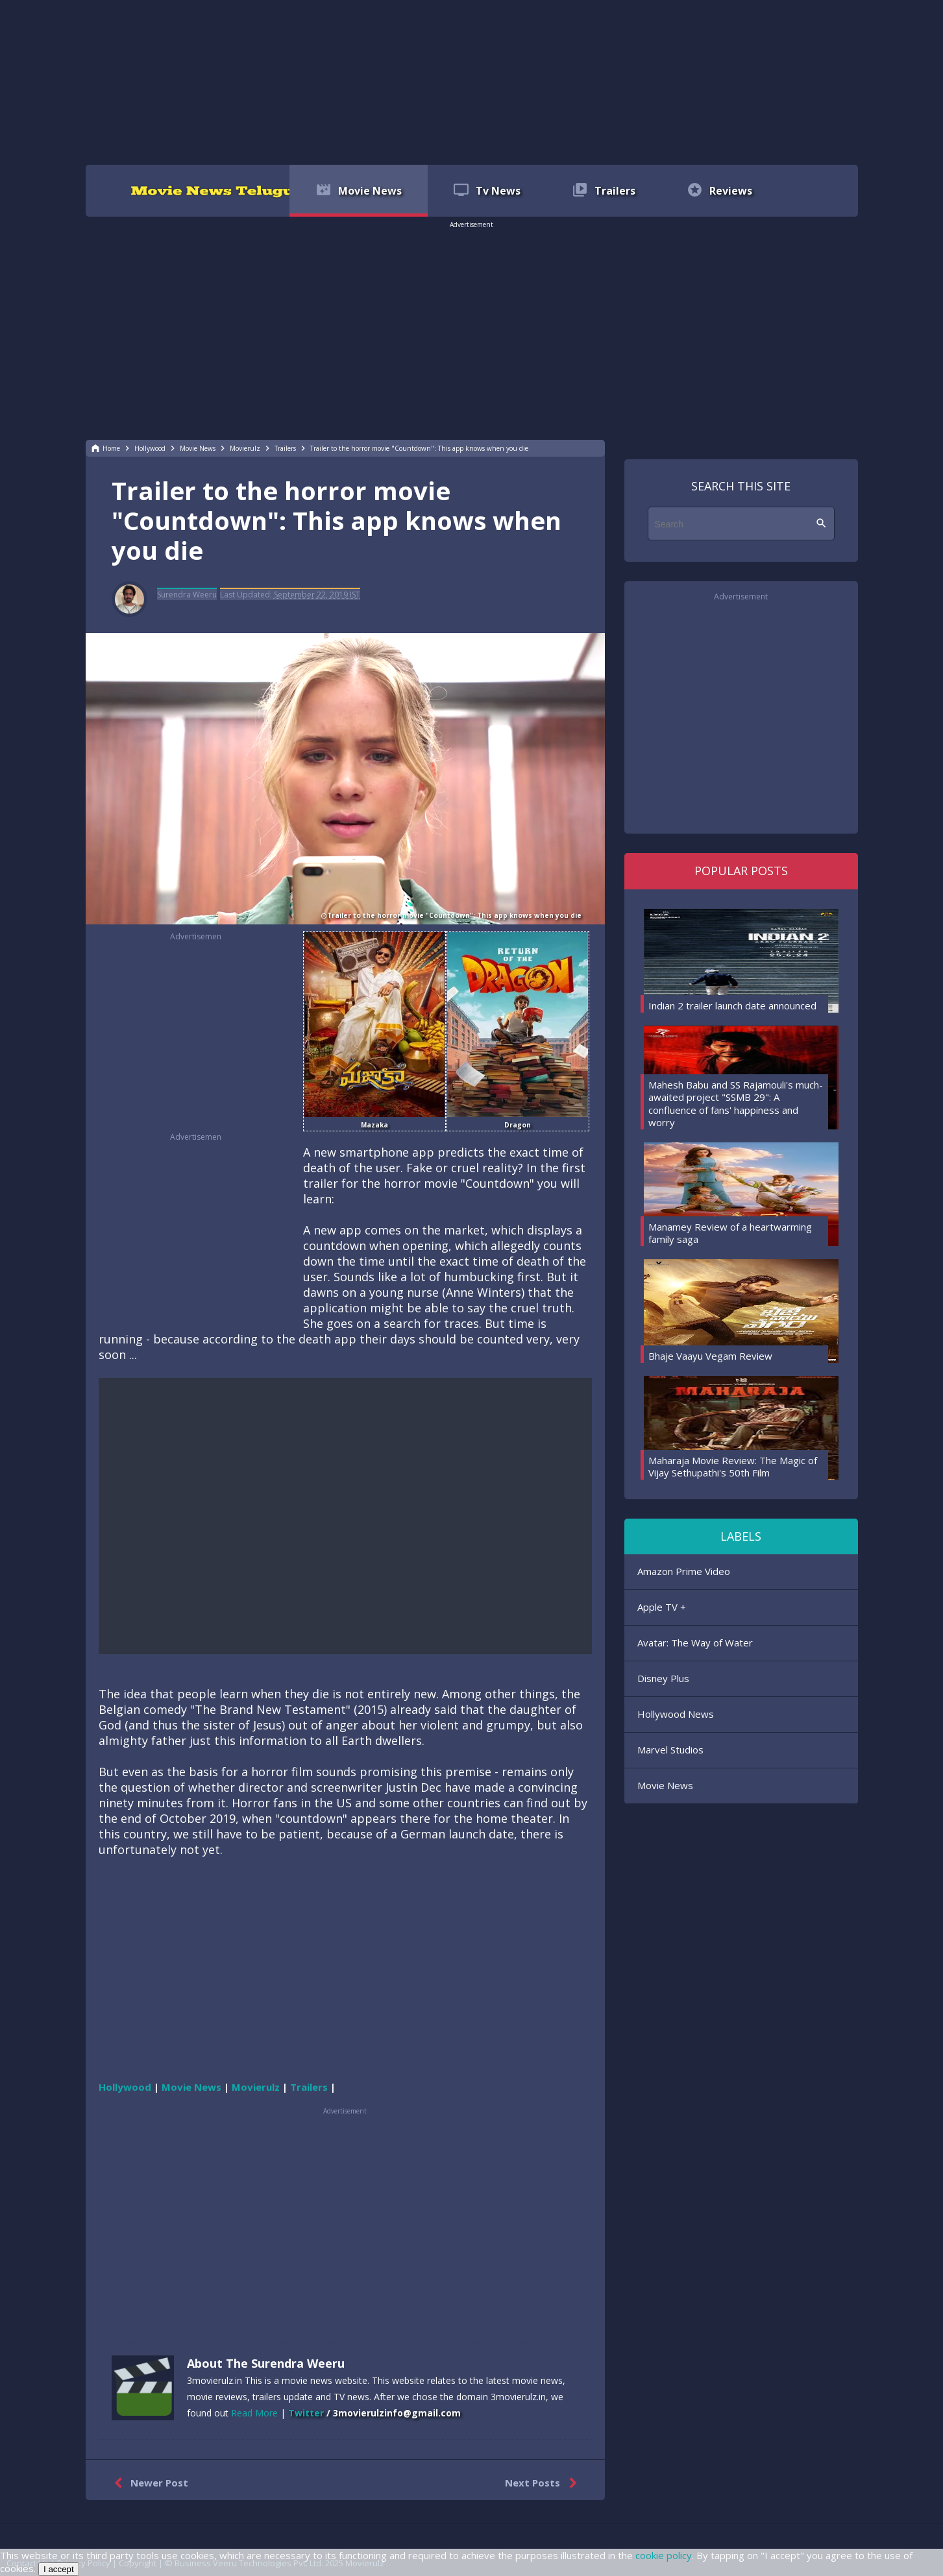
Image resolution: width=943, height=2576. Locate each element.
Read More (254, 2413)
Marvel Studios (670, 1749)
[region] (471, 81)
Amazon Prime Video (683, 1571)
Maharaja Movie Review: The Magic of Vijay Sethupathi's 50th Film (732, 1467)
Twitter (306, 2413)
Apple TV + (661, 1606)
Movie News (665, 1785)
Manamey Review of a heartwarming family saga (730, 1233)
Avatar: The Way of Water (695, 1642)
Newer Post (148, 2483)
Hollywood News (675, 1713)
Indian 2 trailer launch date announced (732, 1005)
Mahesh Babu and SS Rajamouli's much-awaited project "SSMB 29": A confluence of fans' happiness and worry (735, 1103)
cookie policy (663, 2555)
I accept (58, 2569)
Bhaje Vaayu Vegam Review (710, 1355)
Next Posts (543, 2483)
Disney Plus (663, 1678)
